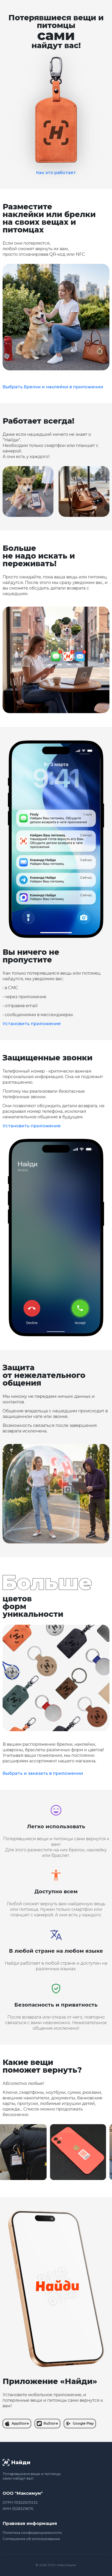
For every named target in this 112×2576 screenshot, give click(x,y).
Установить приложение (32, 1023)
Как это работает (56, 172)
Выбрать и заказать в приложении (43, 1773)
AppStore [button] (17, 2423)
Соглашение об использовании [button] (31, 2539)
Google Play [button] (80, 2423)
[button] (56, 172)
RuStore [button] (47, 2423)
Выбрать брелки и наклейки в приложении (53, 386)
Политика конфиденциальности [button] (32, 2533)
